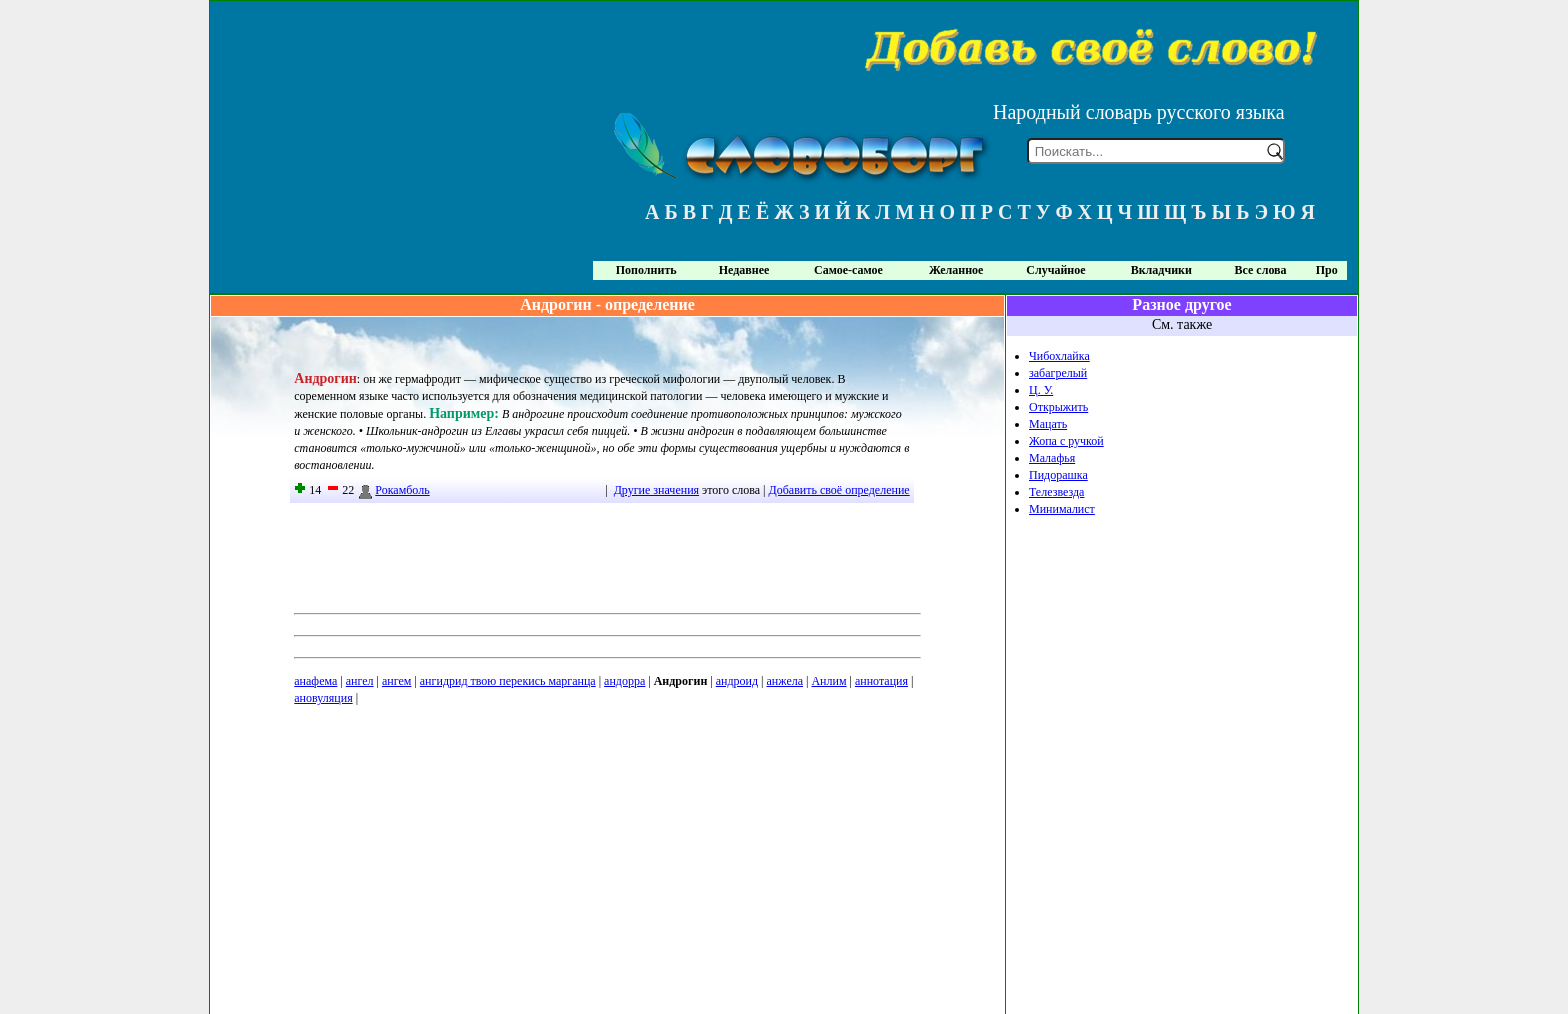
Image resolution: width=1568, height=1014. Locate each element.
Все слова (1261, 270)
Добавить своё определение (839, 490)
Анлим (828, 681)
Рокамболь (393, 490)
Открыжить (1058, 407)
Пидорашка (1058, 475)
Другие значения (656, 490)
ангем (396, 681)
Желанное (956, 270)
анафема (315, 681)
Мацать (1048, 424)
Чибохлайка (1059, 356)
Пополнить (646, 270)
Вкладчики (1161, 270)
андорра (624, 681)
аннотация (881, 681)
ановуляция (323, 698)
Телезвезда (1056, 492)
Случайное (1055, 270)
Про (1327, 270)
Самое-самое (848, 270)
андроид (737, 681)
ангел (360, 681)
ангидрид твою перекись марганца (508, 681)
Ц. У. (1041, 390)
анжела (785, 681)
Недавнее (744, 270)
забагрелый (1058, 373)
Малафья (1052, 458)
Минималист (1062, 509)
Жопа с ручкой (1066, 441)
